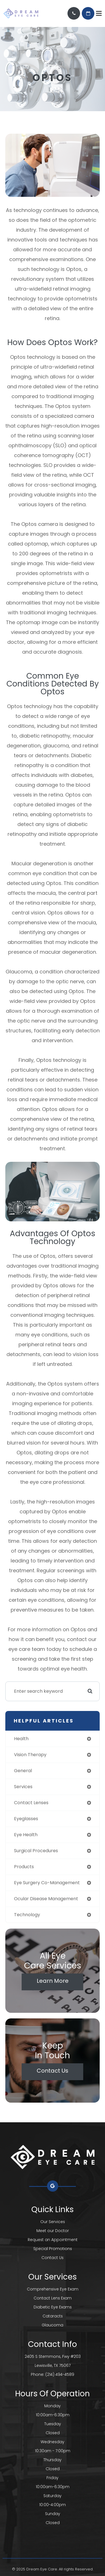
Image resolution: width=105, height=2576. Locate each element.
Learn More (53, 1981)
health (21, 1738)
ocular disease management (46, 1898)
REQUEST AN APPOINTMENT (88, 13)
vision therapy (30, 1754)
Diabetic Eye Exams (53, 2307)
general (23, 1770)
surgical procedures (36, 1850)
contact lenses (31, 1802)
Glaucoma (52, 2325)
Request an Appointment (53, 2239)
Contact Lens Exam (53, 2298)
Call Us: (73, 13)
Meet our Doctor (52, 2230)
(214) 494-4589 (59, 2374)
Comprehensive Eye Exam (52, 2289)
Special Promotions (52, 2248)
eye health (26, 1834)
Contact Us (52, 2071)
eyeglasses (26, 1818)
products (24, 1866)
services (23, 1786)
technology (27, 1914)
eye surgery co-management (47, 1882)
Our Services (52, 2221)
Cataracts (53, 2316)
